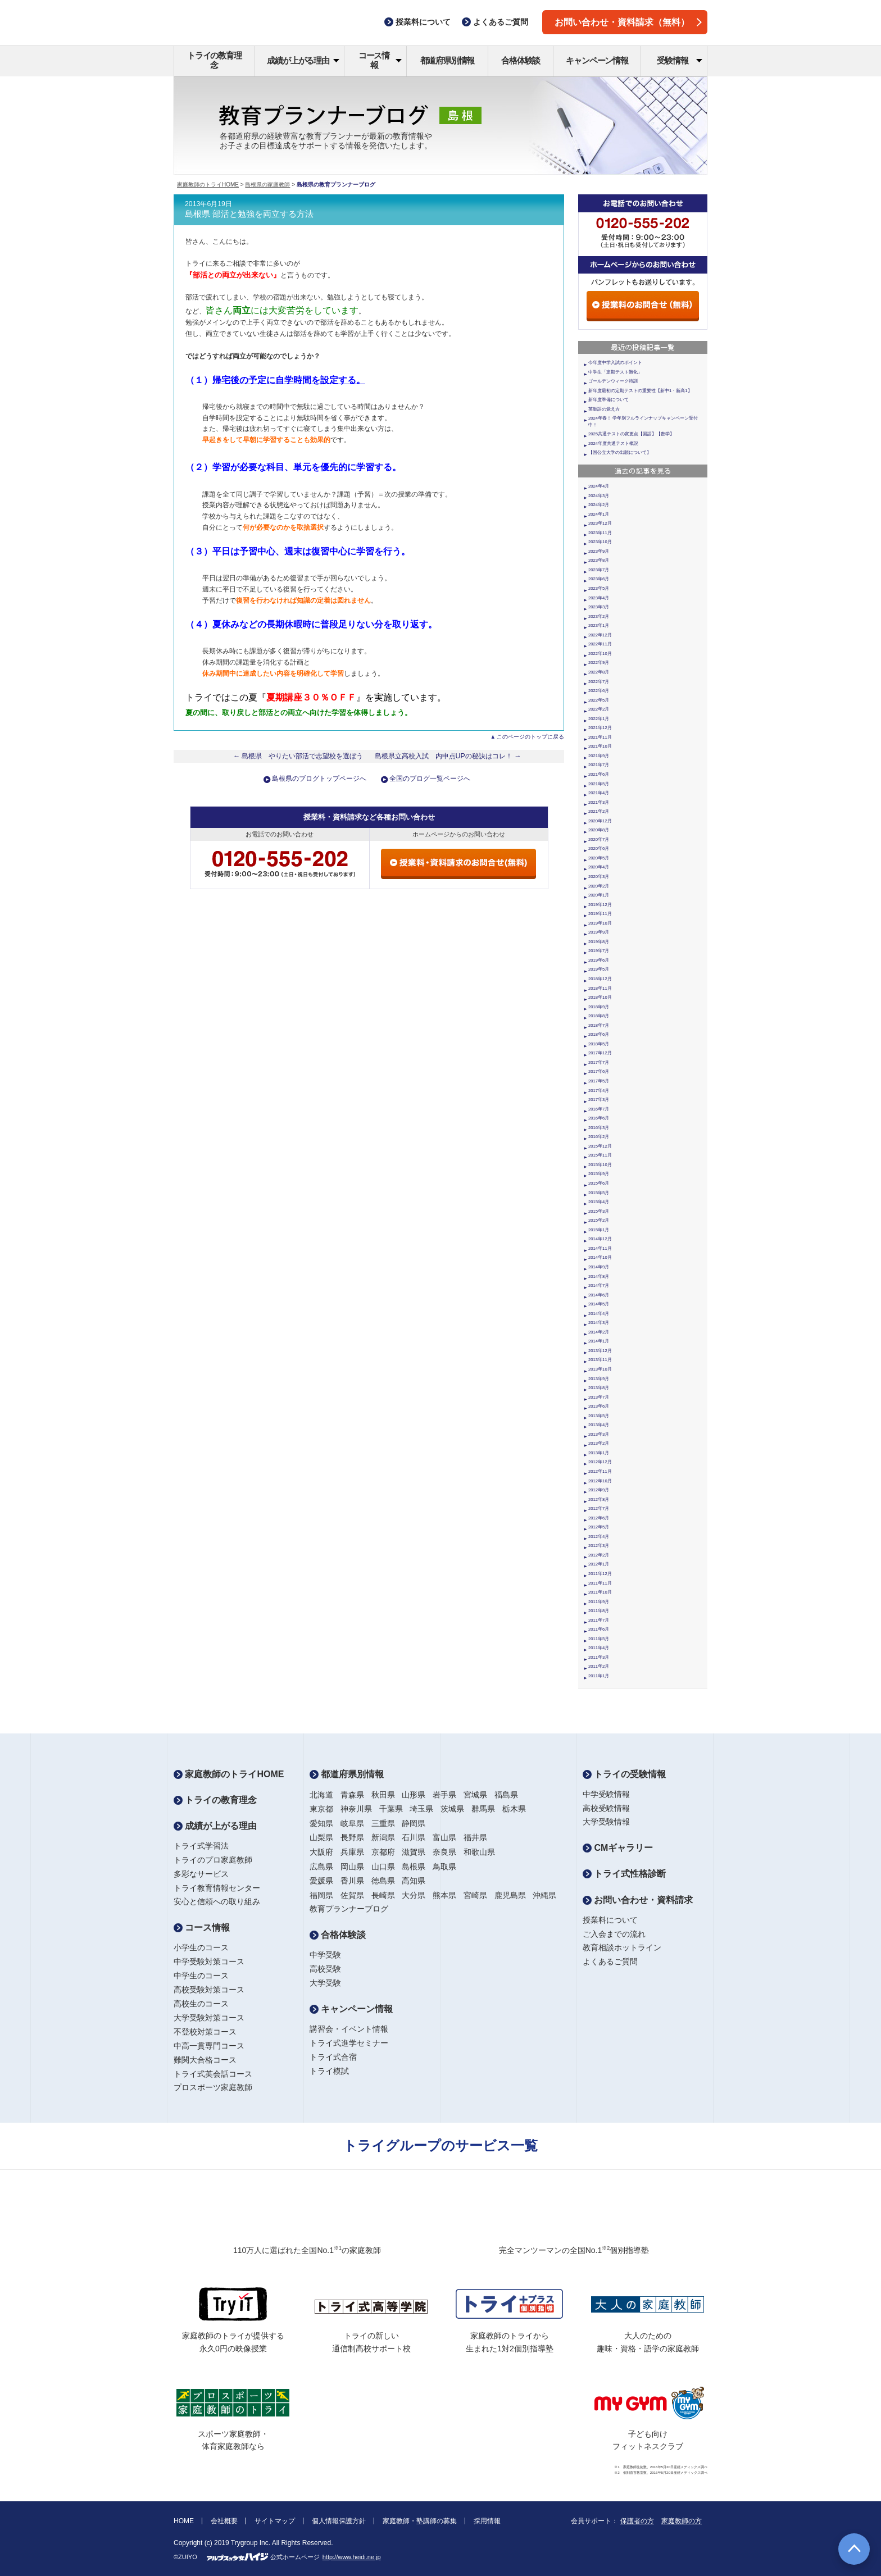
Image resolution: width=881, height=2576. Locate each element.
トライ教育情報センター (217, 1887)
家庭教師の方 (681, 2521)
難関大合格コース (205, 2059)
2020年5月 (598, 858)
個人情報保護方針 (339, 2521)
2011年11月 (600, 1583)
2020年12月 (600, 820)
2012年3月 (598, 1545)
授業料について (610, 1919)
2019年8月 (598, 941)
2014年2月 (598, 1332)
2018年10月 (600, 997)
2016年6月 (598, 1118)
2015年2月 (598, 1220)
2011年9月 (598, 1601)
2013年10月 (600, 1369)
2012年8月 (598, 1499)
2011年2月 (598, 1666)
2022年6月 (598, 690)
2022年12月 (600, 635)
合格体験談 (520, 60)
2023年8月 (598, 560)
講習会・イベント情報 (349, 2028)
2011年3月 (598, 1657)
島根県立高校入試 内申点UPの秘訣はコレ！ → (448, 756)
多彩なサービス (201, 1873)
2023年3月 (598, 606)
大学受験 (325, 1982)
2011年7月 (598, 1620)
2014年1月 (598, 1341)
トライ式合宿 (333, 2056)
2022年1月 (598, 718)
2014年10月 (600, 1257)
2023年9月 (598, 551)
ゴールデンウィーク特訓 (613, 381)
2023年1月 (598, 625)
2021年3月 (598, 802)
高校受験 (325, 1968)
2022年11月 (600, 644)
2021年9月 (598, 755)
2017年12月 (600, 1052)
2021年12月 (600, 727)
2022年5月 (598, 700)
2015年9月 (598, 1173)
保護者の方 (637, 2521)
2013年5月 (598, 1415)
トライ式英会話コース (213, 2073)
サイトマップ (275, 2521)
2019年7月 (598, 950)
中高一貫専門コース (209, 2045)
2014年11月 (600, 1248)
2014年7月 (598, 1285)
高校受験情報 (606, 1808)
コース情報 (380, 60)
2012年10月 (600, 1480)
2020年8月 (598, 829)
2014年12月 (600, 1238)
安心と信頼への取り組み (217, 1901)
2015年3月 (598, 1211)
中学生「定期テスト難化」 (615, 372)
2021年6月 (598, 774)
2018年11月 (600, 988)
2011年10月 (600, 1592)
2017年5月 (598, 1081)
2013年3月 (598, 1434)
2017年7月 (598, 1062)
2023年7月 (598, 569)
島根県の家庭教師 (267, 184)
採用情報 (487, 2521)
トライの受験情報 (624, 1774)
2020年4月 (598, 867)
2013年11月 (600, 1359)
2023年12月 (600, 523)
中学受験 (325, 1954)
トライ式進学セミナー (349, 2042)
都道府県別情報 (447, 60)
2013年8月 (598, 1387)
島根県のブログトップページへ (319, 778)
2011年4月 (598, 1647)
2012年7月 (598, 1508)
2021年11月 (600, 737)
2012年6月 (598, 1518)
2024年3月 (598, 495)
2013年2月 (598, 1443)
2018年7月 (598, 1025)
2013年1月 (598, 1452)
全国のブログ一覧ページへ (429, 778)
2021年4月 (598, 792)
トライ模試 (329, 2071)
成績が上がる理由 (303, 60)
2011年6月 (598, 1629)
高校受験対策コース (209, 1989)
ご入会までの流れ (614, 1933)
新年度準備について (608, 399)
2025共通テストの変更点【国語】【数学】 (631, 433)
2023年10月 (600, 541)
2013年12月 (600, 1350)
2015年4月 (598, 1201)
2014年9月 (598, 1266)
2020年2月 (598, 886)
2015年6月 (598, 1183)
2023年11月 (600, 532)
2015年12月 (600, 1146)
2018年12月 (600, 978)
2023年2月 (598, 616)
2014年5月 (598, 1304)
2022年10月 (600, 653)
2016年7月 (598, 1109)
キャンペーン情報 (597, 60)
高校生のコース (201, 2003)
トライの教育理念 (214, 60)
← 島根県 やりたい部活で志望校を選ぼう (298, 756)
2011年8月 (598, 1610)
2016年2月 (598, 1136)
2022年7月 (598, 681)
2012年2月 (598, 1555)
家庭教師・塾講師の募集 (420, 2521)
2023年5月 (598, 588)
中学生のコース (201, 1975)
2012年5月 (598, 1527)
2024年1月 (598, 514)
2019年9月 (598, 932)
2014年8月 (598, 1276)
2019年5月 (598, 969)
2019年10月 (600, 923)
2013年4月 (598, 1424)
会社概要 (224, 2521)
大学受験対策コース (209, 2017)
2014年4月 (598, 1313)
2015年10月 (600, 1164)
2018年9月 (598, 1006)
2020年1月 (598, 895)
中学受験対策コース (209, 1961)
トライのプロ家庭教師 (213, 1859)
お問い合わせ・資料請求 (638, 1900)
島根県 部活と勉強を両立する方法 (249, 214)
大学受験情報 (606, 1821)
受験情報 (679, 60)
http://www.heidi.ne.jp (352, 2557)
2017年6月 (598, 1071)
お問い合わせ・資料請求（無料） (628, 22)
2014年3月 (598, 1322)
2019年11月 (600, 913)
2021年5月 (598, 783)
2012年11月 (600, 1471)
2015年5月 (598, 1192)
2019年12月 (600, 904)
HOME (184, 2521)
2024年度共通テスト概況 (613, 443)
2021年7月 (598, 764)
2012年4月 (598, 1536)
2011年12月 (600, 1573)
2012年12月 (600, 1461)
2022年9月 (598, 662)
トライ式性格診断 (624, 1873)
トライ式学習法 (201, 1845)
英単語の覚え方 (604, 409)
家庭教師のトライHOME (208, 184)
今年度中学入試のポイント (615, 362)
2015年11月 (600, 1155)
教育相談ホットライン (622, 1947)
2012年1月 (598, 1564)
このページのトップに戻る (530, 737)
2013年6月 (598, 1406)
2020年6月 (598, 848)
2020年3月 (598, 876)
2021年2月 (598, 811)
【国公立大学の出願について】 (619, 452)
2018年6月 (598, 1034)
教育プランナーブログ (349, 1908)
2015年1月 (598, 1229)
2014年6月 (598, 1295)
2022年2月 (598, 709)
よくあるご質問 (610, 1961)
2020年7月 (598, 839)
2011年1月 (598, 1675)
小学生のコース (201, 1947)
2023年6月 (598, 578)
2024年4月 (598, 486)
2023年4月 (598, 597)
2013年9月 (598, 1378)
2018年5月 (598, 1043)
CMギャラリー (618, 1848)
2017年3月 (598, 1099)
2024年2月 (598, 504)
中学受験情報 (606, 1794)
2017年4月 (598, 1090)
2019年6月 (598, 960)
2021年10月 (600, 746)
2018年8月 (598, 1015)
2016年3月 (598, 1127)
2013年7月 (598, 1397)
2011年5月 (598, 1638)
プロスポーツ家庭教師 (213, 2087)
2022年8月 (598, 672)
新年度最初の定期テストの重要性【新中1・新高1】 (640, 390)
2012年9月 (598, 1489)
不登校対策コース (205, 2031)
